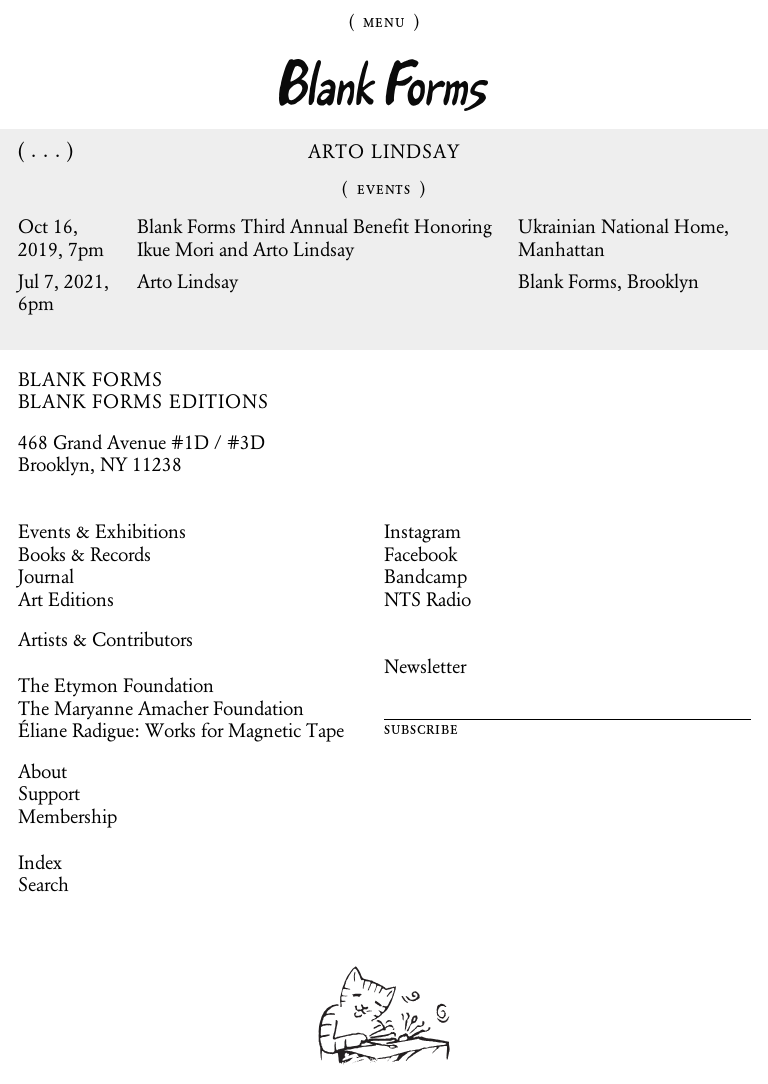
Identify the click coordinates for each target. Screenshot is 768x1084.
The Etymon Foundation (116, 685)
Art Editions (66, 599)
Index (40, 862)
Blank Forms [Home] (384, 85)
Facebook (420, 554)
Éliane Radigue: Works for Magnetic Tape (181, 730)
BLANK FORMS (91, 379)
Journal (46, 576)
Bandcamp (425, 576)
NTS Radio (427, 599)
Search (43, 884)
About (42, 771)
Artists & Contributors (105, 639)
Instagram (422, 531)
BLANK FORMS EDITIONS (143, 401)
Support (49, 793)
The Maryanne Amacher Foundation (161, 708)
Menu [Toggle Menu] (384, 21)
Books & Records (84, 554)
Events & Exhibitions (102, 531)
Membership (67, 816)
